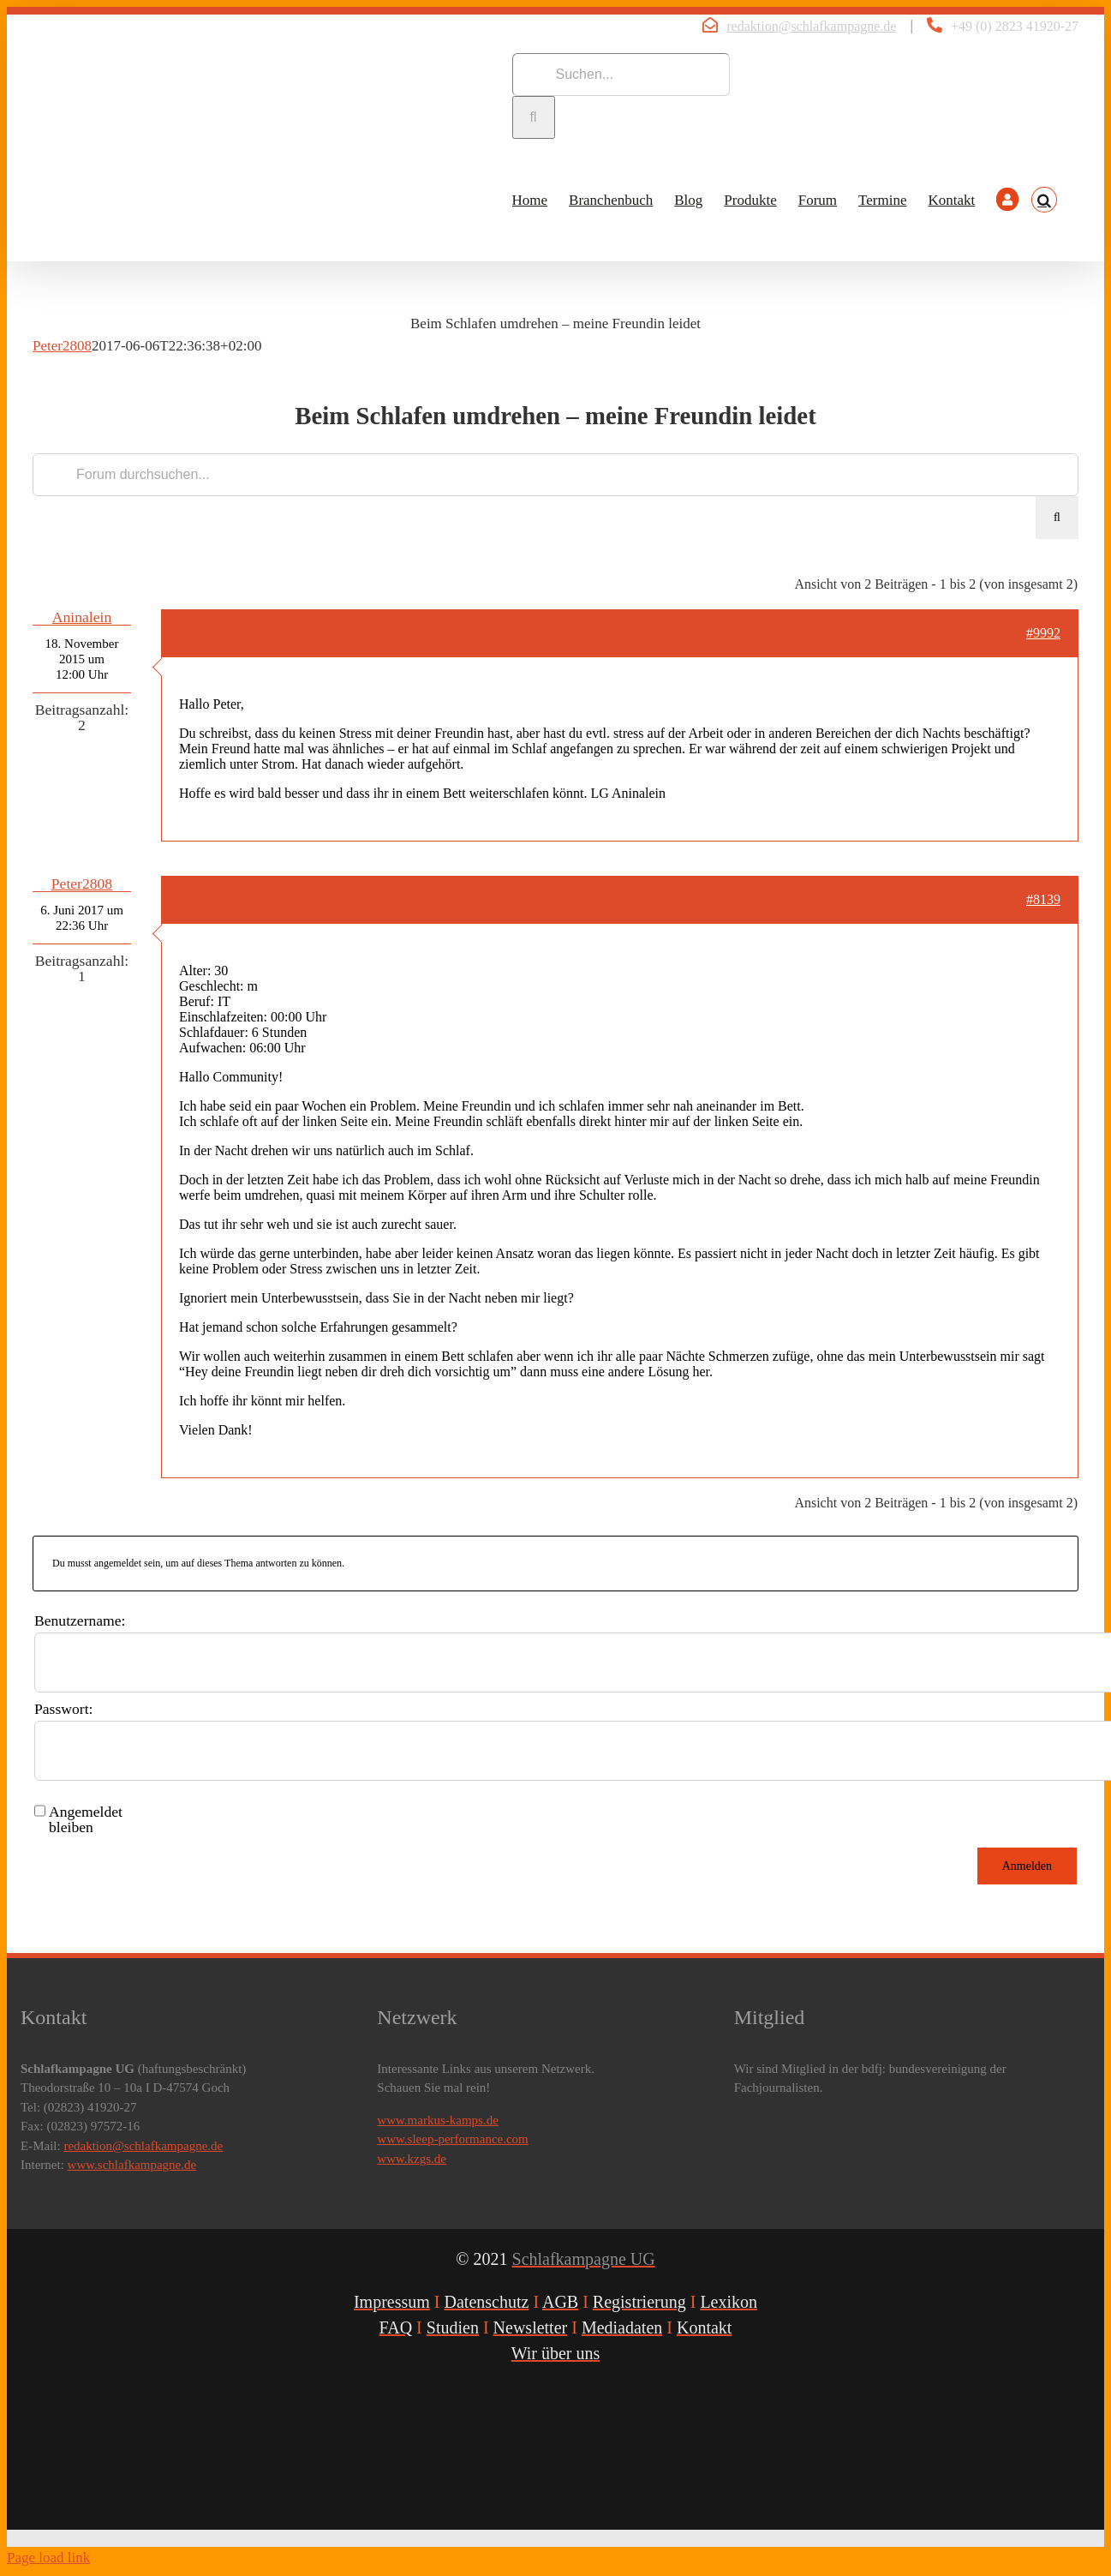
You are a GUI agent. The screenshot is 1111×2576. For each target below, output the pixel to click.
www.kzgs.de (411, 2159)
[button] (1044, 200)
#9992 (1043, 633)
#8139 (1043, 899)
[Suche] (533, 117)
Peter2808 (62, 346)
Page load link (48, 2557)
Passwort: (63, 1708)
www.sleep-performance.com (452, 2139)
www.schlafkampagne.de (132, 2165)
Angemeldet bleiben (85, 1819)
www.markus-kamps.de (438, 2120)
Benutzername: (80, 1620)
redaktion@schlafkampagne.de (811, 26)
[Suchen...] (621, 74)
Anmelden (1027, 1866)
